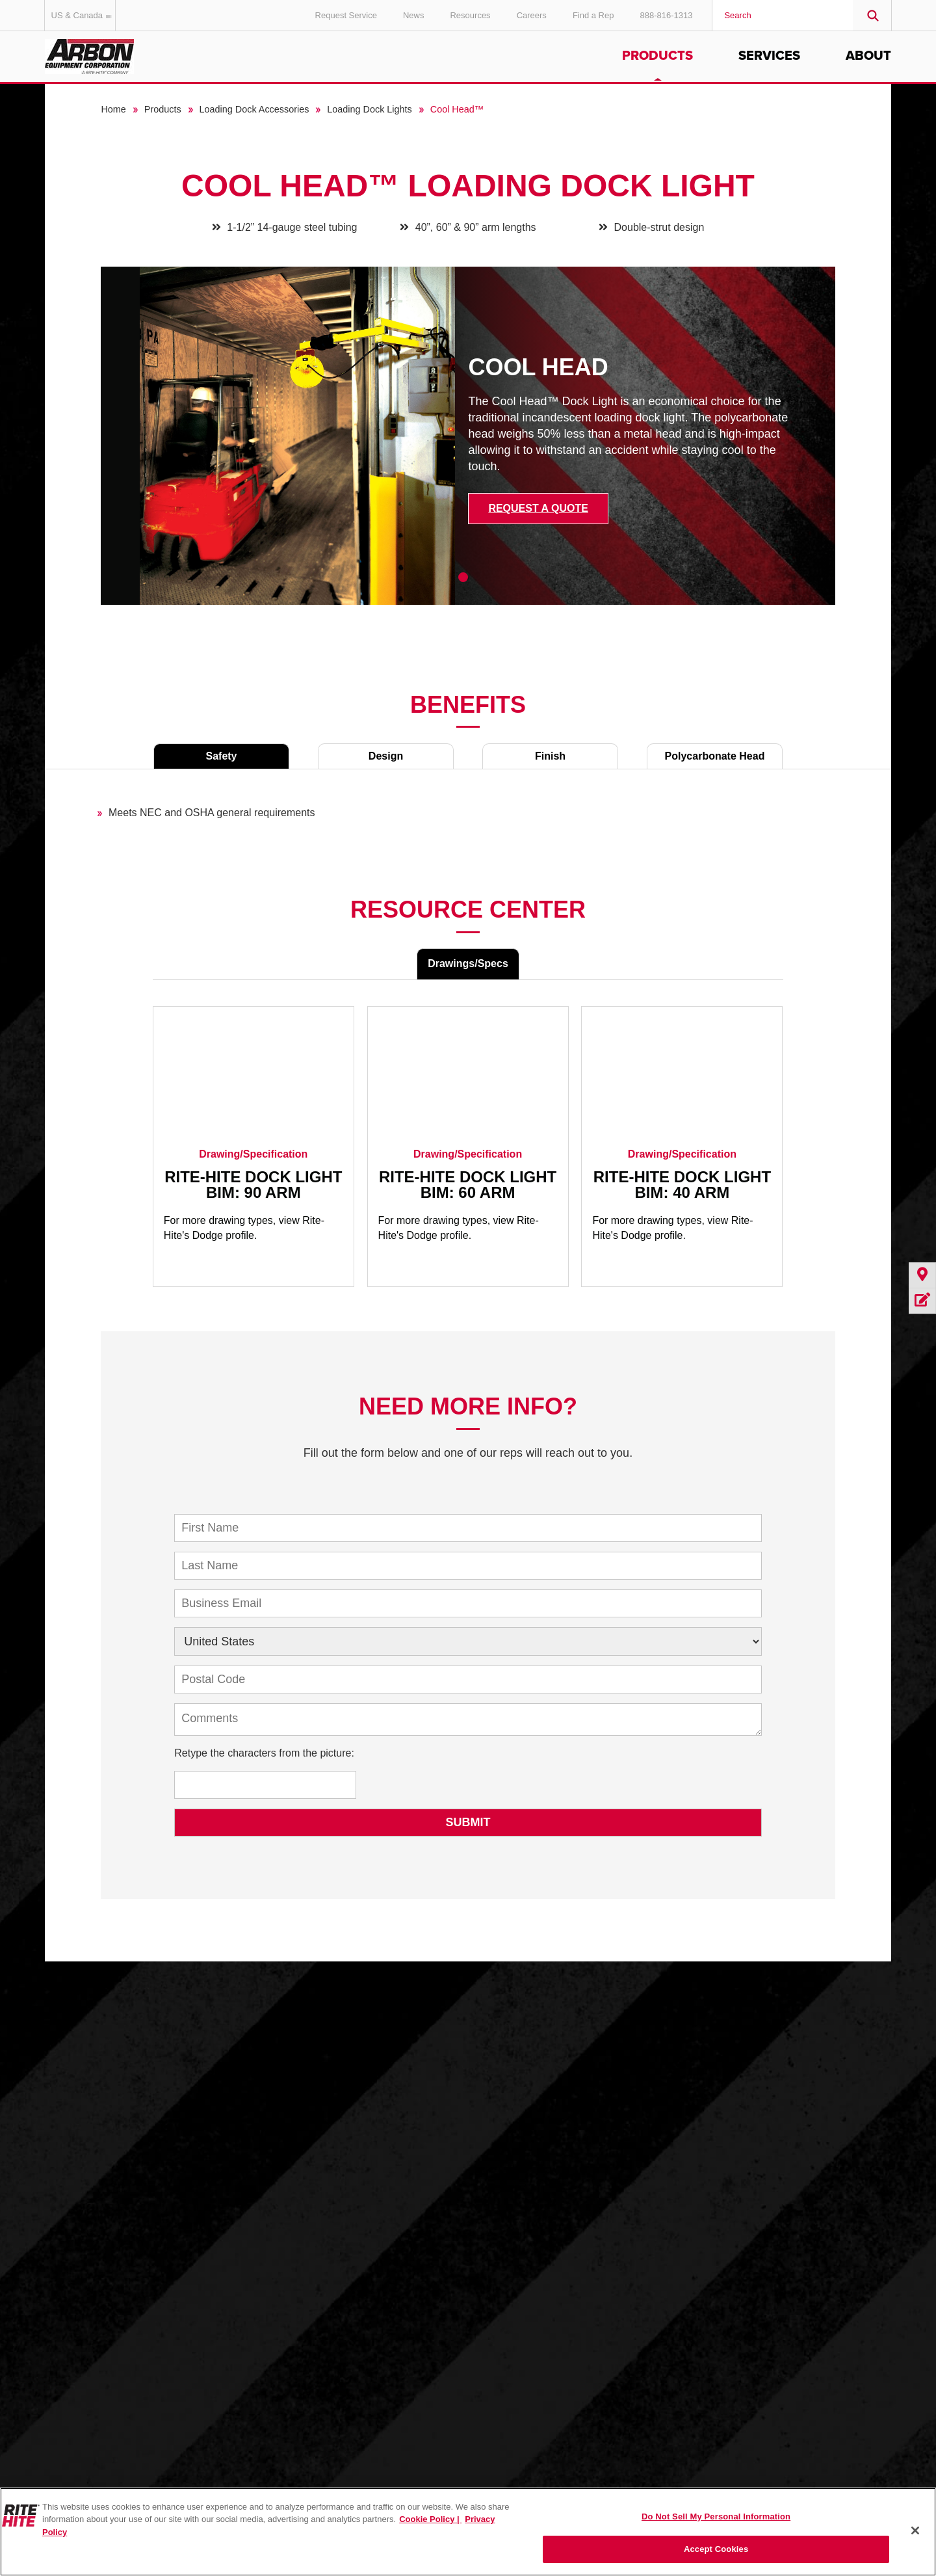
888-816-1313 (666, 15)
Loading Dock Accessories (254, 109)
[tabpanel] (468, 445)
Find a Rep (593, 15)
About (868, 56)
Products (657, 56)
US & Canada (83, 15)
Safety (221, 756)
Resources (470, 15)
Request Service (346, 15)
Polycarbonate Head (715, 756)
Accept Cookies (716, 2549)
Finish (550, 756)
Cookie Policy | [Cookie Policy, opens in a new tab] (430, 2519)
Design (386, 756)
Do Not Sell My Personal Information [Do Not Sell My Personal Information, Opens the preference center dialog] (716, 2516)
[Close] (915, 2530)
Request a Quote (538, 508)
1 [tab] (463, 577)
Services (769, 56)
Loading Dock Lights (369, 109)
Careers (532, 15)
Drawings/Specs (468, 963)
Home (113, 109)
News (413, 15)
